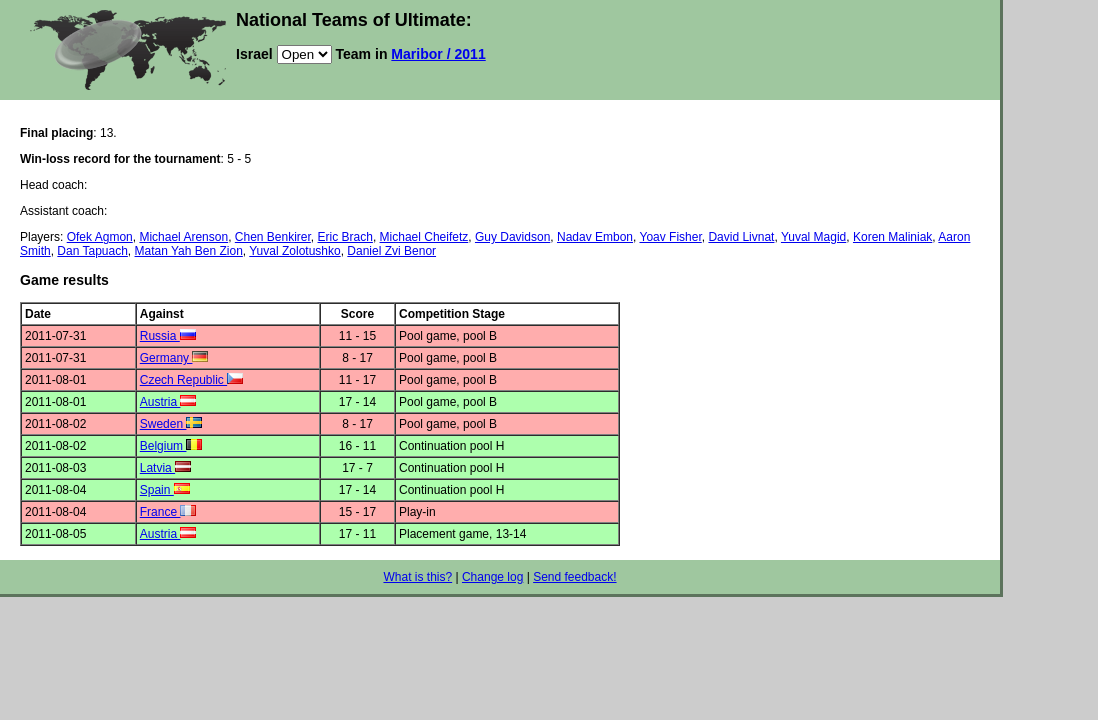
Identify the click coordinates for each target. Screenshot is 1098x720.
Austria (168, 402)
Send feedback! (574, 577)
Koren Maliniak (892, 237)
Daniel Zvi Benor (391, 251)
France (168, 512)
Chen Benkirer (273, 237)
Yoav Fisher (670, 237)
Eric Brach (345, 237)
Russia (168, 336)
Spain (165, 490)
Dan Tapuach (92, 251)
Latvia (165, 468)
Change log (492, 577)
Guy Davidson (512, 237)
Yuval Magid (813, 237)
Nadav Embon (595, 237)
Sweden (171, 424)
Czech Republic (191, 380)
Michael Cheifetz (424, 237)
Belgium (171, 446)
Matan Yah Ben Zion (189, 251)
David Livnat (741, 237)
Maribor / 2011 (438, 54)
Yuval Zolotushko (294, 251)
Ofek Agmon (100, 237)
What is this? (417, 577)
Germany (174, 358)
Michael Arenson (183, 237)
